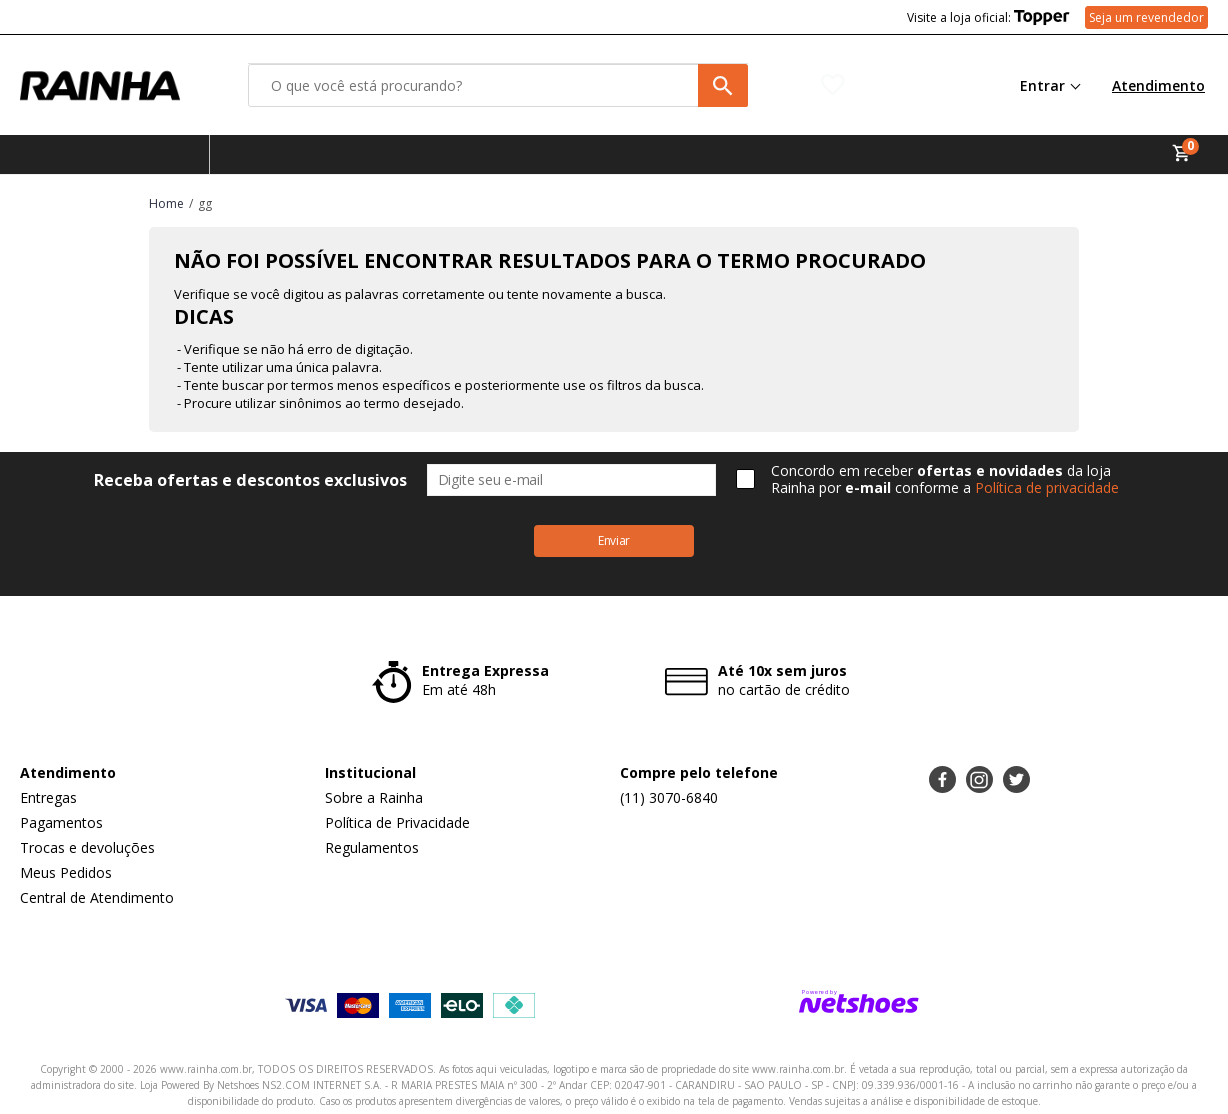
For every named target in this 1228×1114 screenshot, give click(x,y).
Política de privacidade (1047, 487)
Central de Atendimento (97, 897)
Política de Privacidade (397, 822)
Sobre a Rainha (374, 797)
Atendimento (1158, 85)
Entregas (48, 797)
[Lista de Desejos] (893, 85)
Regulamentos (372, 847)
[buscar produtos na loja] (723, 85)
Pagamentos (61, 822)
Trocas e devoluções (87, 847)
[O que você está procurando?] (498, 85)
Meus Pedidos (66, 872)
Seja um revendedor (1146, 17)
